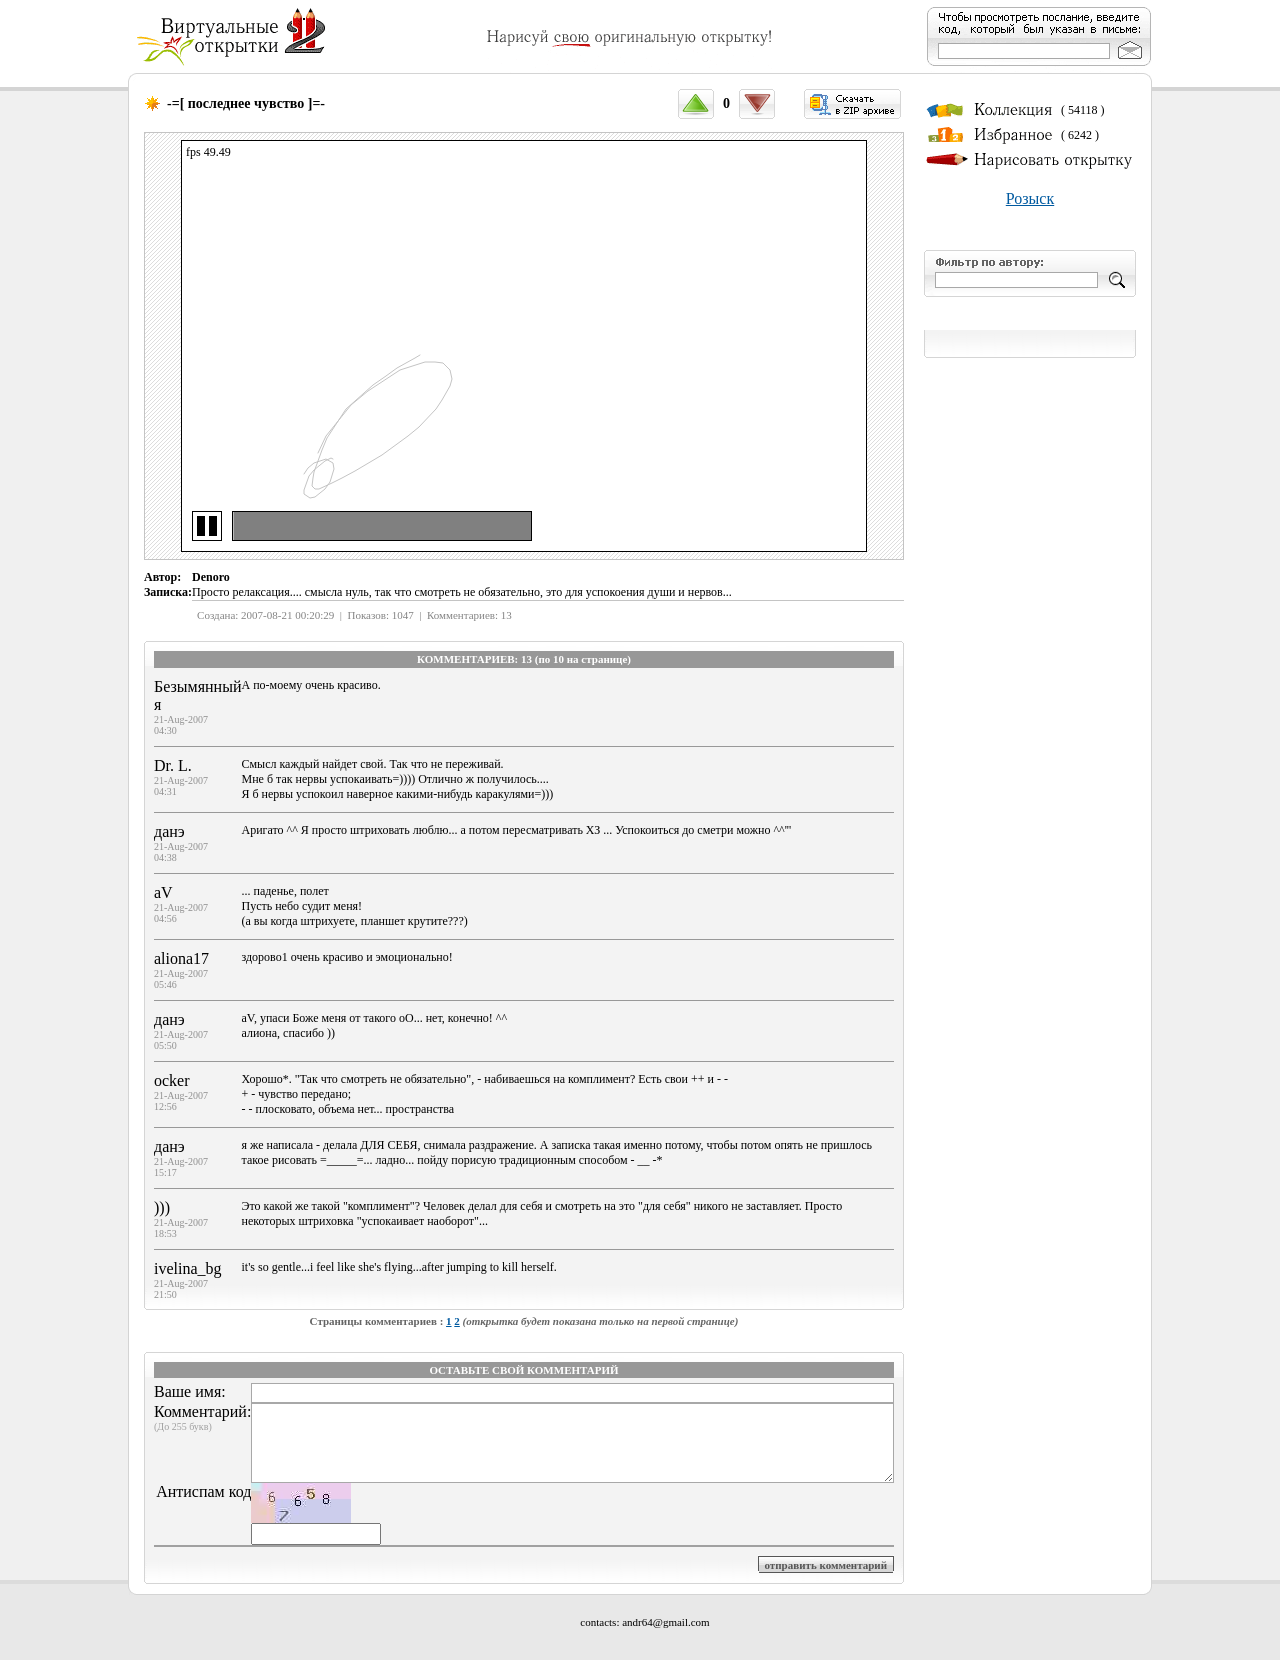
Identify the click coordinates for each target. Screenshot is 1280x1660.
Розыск (1030, 198)
